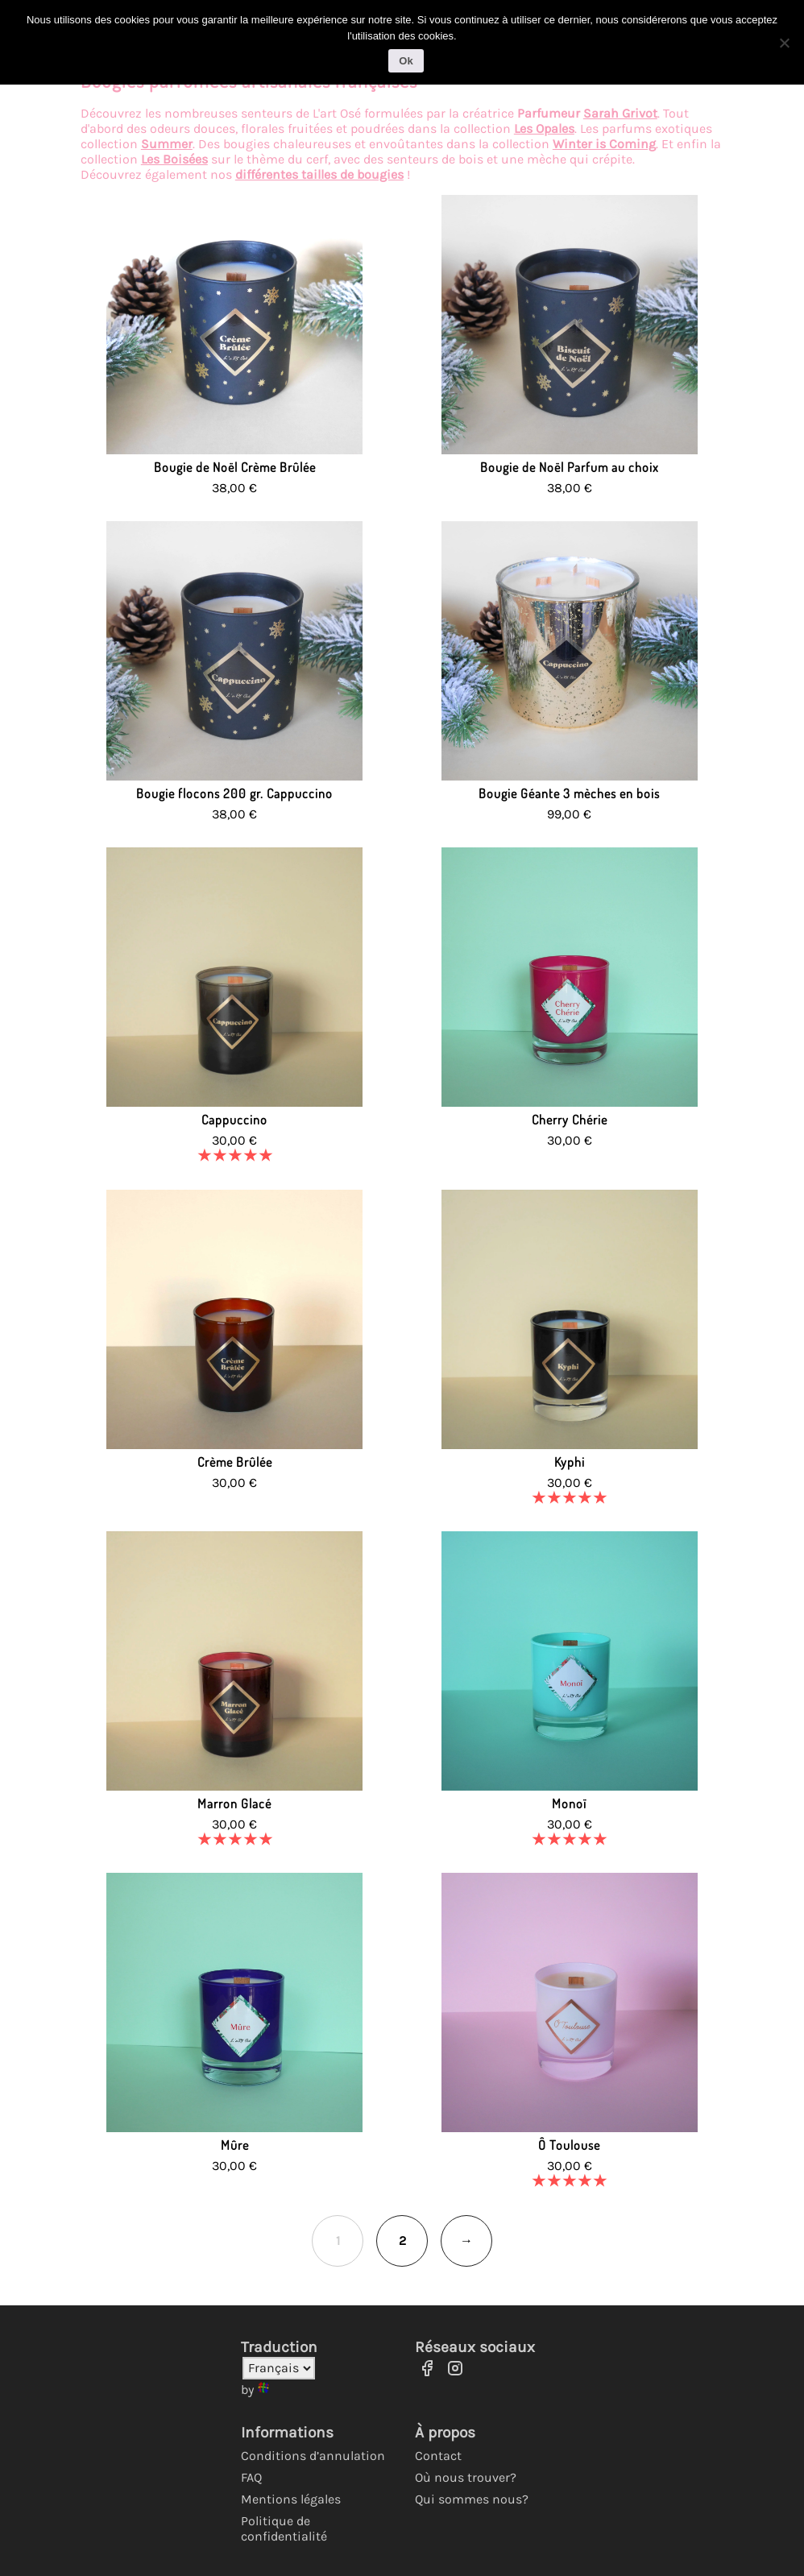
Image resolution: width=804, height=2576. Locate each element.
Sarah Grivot (620, 113)
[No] (784, 43)
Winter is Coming (604, 143)
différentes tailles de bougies (319, 174)
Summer (167, 143)
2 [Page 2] (402, 2240)
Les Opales (544, 128)
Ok (405, 61)
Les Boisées (174, 159)
